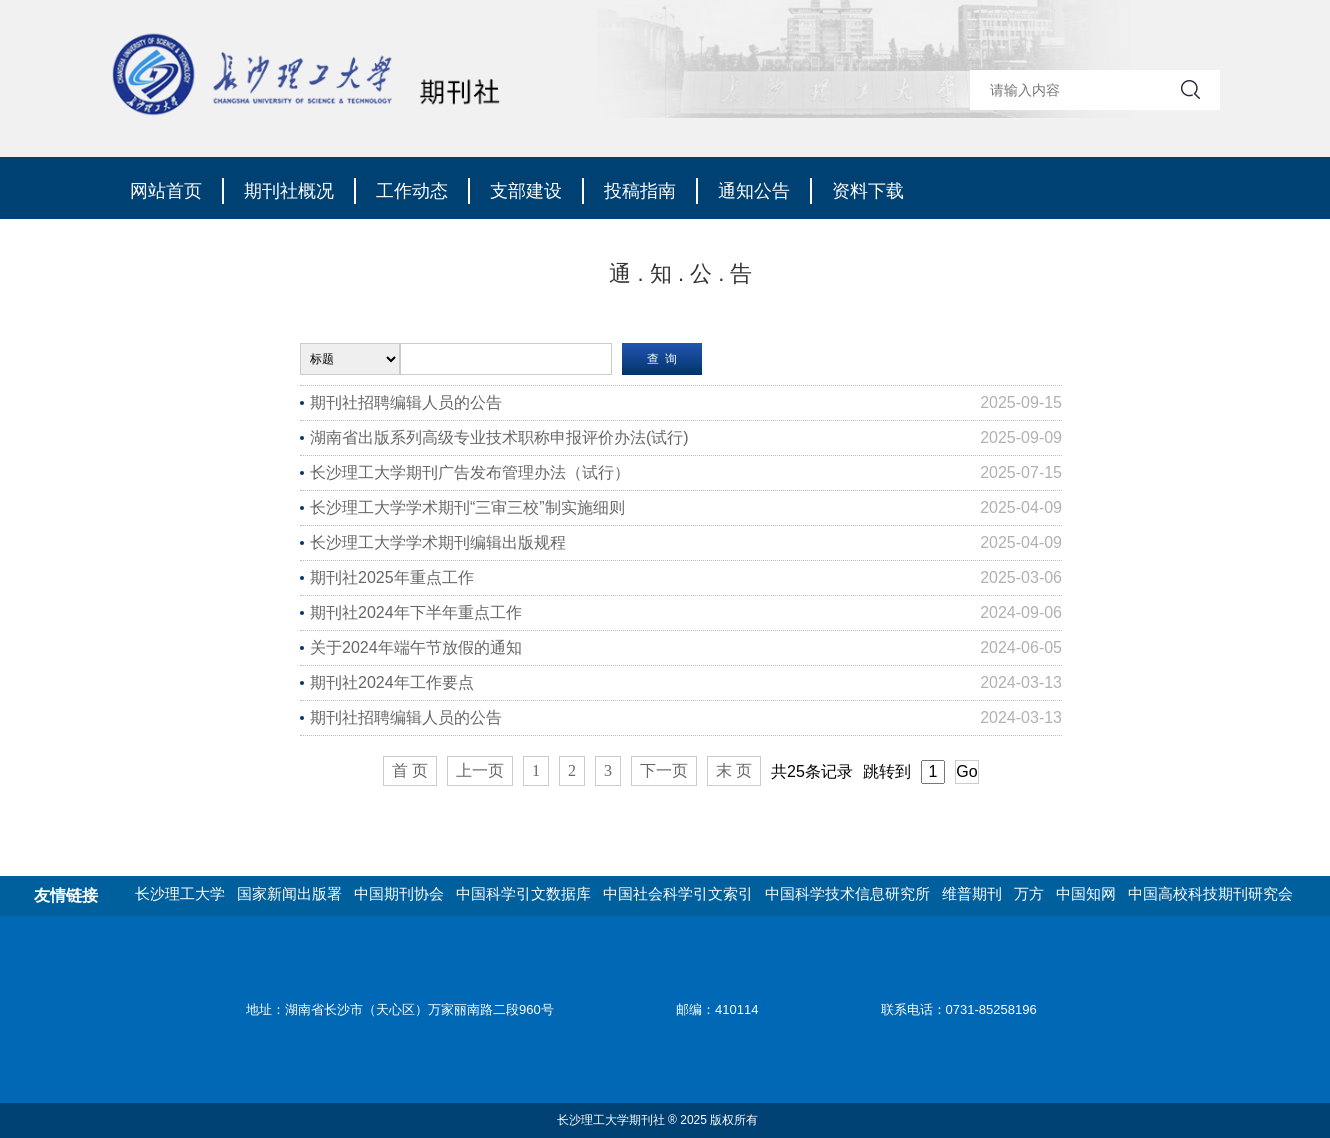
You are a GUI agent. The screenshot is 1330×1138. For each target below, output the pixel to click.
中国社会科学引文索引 (678, 893)
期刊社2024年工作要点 (392, 682)
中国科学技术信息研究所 (847, 893)
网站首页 (166, 191)
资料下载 (868, 191)
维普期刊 (972, 893)
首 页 (410, 770)
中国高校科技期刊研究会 (1210, 893)
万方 (1029, 893)
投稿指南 (640, 191)
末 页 (734, 770)
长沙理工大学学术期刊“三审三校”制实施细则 (467, 507)
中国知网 (1086, 893)
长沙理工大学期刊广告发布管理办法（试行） (470, 472)
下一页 (664, 770)
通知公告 (754, 191)
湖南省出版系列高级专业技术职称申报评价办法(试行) (499, 437)
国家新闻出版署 (289, 893)
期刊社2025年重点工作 (392, 577)
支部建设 (526, 191)
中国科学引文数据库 (523, 893)
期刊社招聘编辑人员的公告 (406, 402)
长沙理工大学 (180, 893)
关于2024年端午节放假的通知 (416, 647)
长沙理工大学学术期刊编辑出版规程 (438, 542)
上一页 (480, 770)
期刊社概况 (289, 191)
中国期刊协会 (399, 893)
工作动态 (412, 191)
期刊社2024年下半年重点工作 (416, 612)
